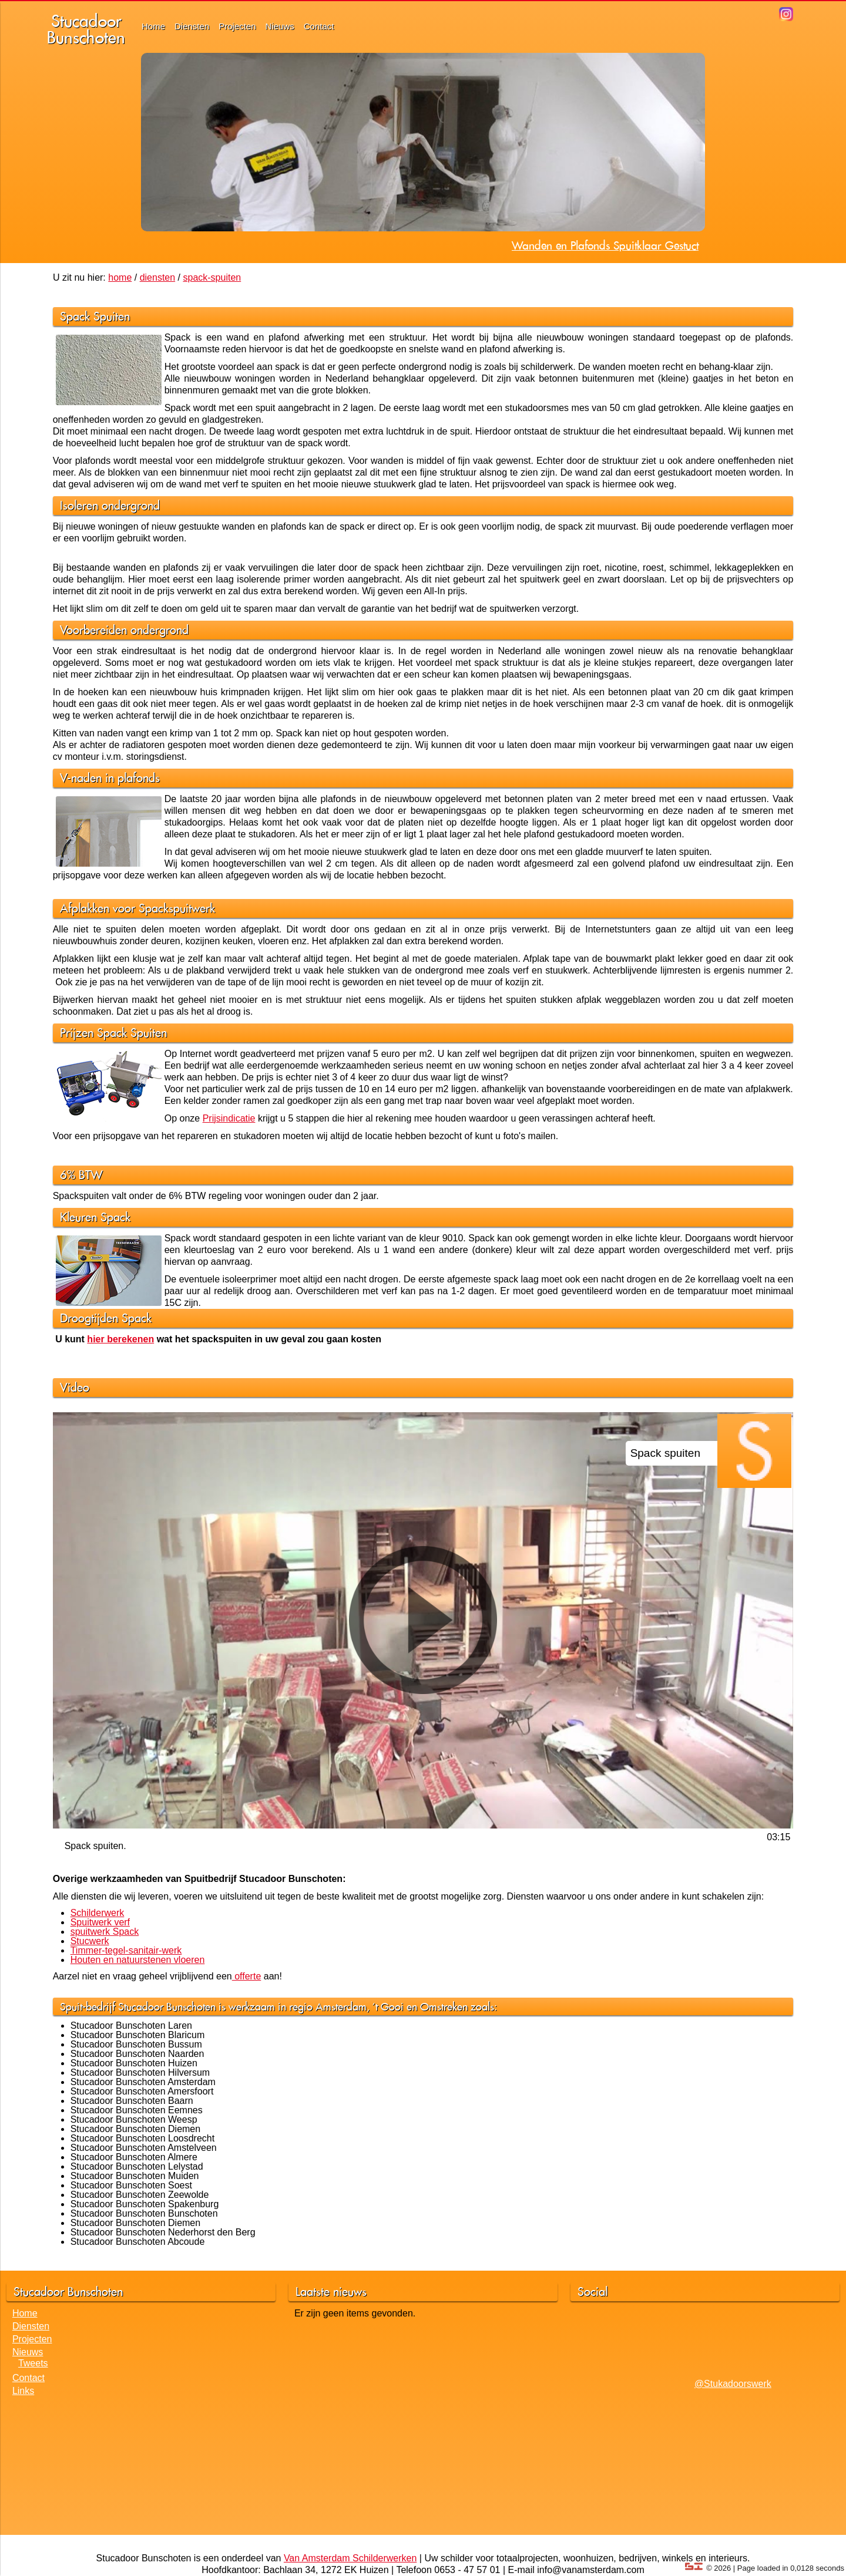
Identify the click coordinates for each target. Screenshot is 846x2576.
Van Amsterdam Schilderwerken (350, 2558)
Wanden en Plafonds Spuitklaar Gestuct (605, 245)
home (120, 277)
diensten (158, 277)
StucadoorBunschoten (86, 29)
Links (23, 2391)
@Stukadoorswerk (732, 2384)
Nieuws (280, 26)
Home (153, 26)
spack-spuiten (212, 277)
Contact (319, 26)
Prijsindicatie (229, 1118)
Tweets (33, 2363)
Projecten (237, 26)
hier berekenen (120, 1339)
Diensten (191, 26)
